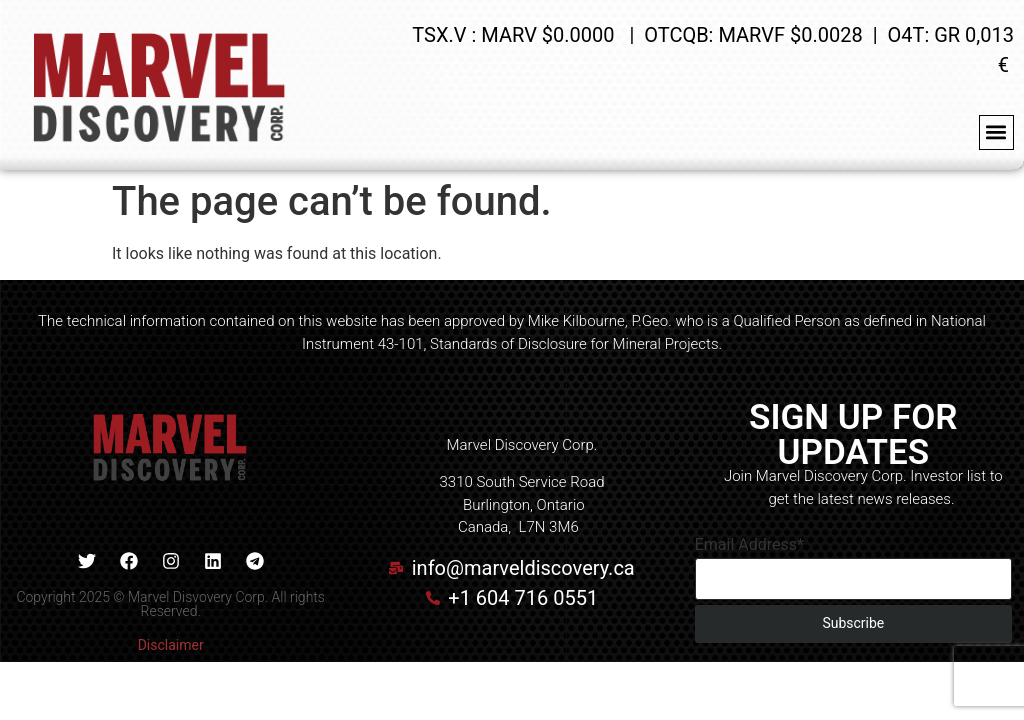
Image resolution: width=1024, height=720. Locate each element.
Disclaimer (171, 645)
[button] (996, 132)
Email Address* (749, 545)
